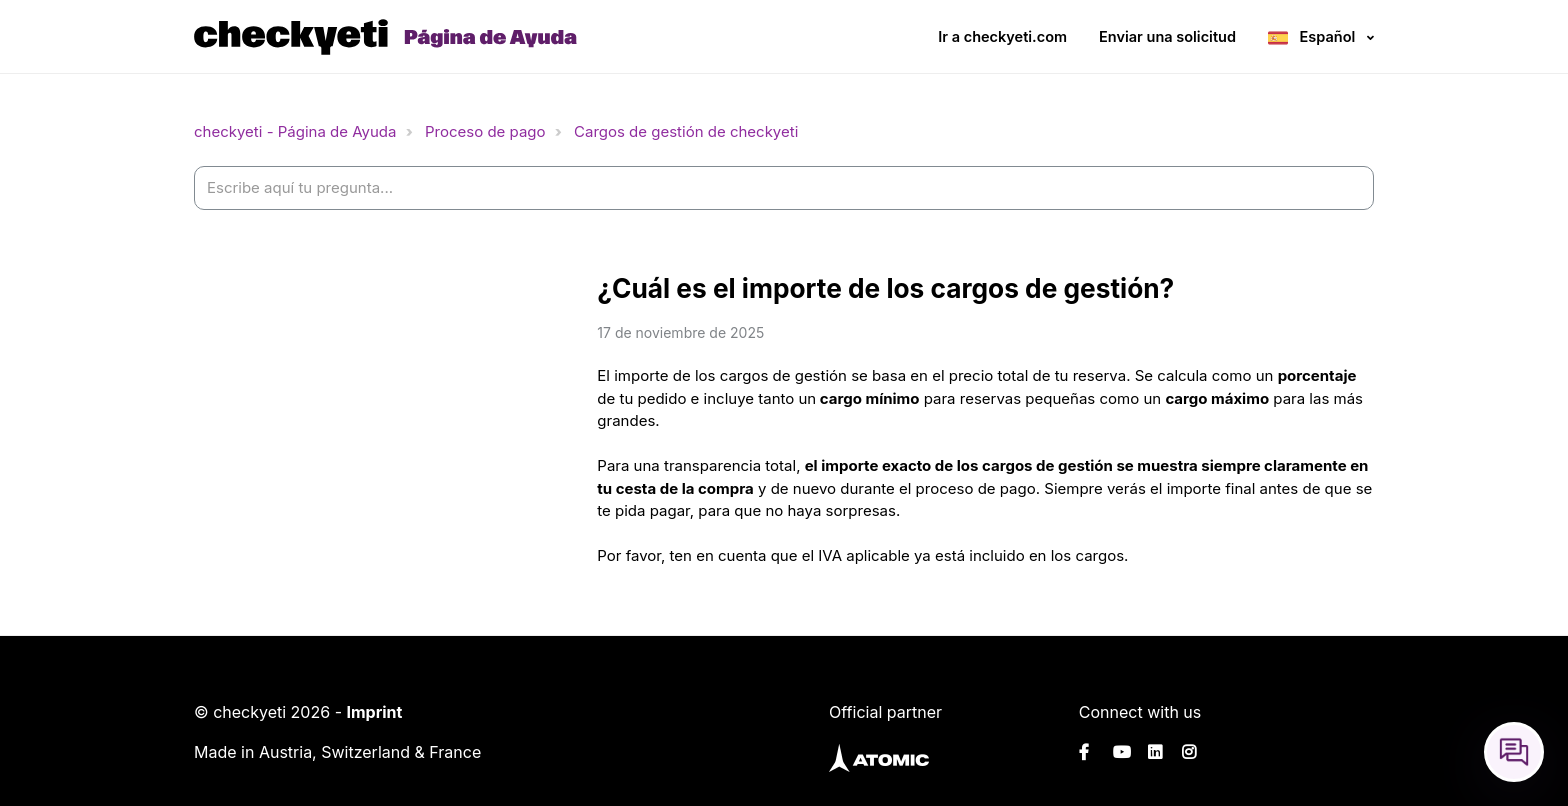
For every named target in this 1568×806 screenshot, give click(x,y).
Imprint (374, 712)
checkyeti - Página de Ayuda (295, 131)
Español (1327, 36)
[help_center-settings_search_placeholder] (784, 188)
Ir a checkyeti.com (1002, 36)
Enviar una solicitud (1167, 36)
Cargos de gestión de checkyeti (686, 131)
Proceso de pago (485, 131)
